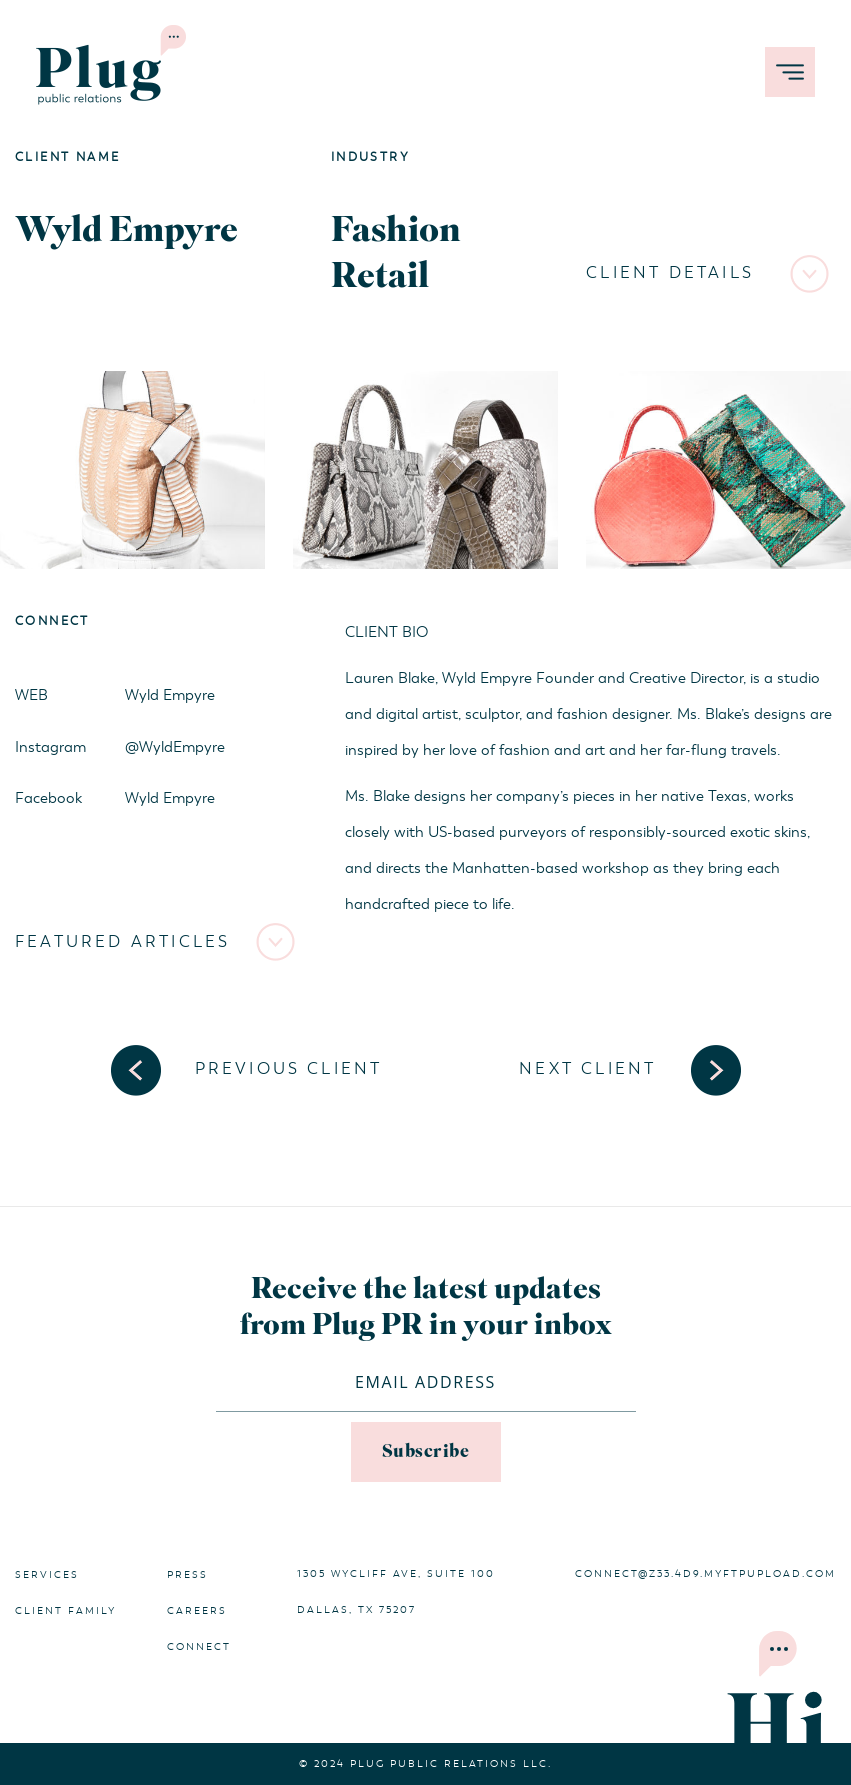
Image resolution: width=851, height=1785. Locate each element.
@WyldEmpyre (175, 747)
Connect (199, 1647)
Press (187, 1575)
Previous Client (289, 1069)
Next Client (587, 1069)
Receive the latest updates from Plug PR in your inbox (426, 1308)
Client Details (670, 273)
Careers (197, 1611)
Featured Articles (122, 942)
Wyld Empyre (170, 695)
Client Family (65, 1611)
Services (47, 1575)
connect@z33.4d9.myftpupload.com (705, 1574)
